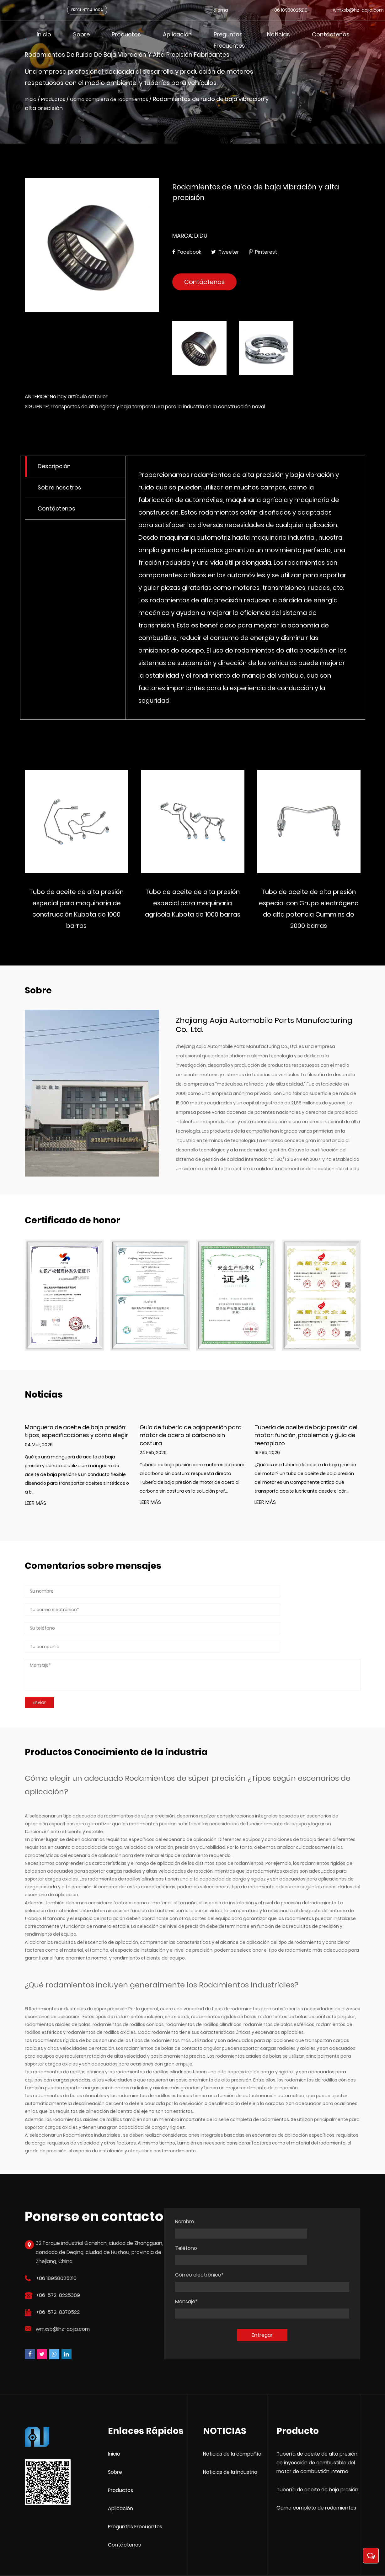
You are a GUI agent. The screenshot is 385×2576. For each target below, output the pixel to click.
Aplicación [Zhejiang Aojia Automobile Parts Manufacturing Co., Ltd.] (120, 2474)
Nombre (184, 2214)
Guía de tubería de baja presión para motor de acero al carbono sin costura (191, 1440)
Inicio (44, 34)
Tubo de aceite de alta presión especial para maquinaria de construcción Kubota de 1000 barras (172, 913)
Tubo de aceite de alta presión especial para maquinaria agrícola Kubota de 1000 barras (288, 907)
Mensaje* (186, 2267)
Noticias (278, 34)
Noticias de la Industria (230, 2438)
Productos (126, 34)
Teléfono (276, 2214)
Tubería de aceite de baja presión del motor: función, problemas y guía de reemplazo (305, 1440)
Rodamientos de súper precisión (186, 1746)
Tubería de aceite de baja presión (317, 2455)
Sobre (81, 34)
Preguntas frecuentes (229, 40)
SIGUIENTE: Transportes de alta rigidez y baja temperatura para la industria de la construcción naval (145, 411)
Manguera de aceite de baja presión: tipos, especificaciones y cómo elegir (76, 1436)
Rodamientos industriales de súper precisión (78, 1976)
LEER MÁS (35, 1508)
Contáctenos (331, 34)
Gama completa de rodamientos (125, 99)
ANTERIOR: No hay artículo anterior (66, 401)
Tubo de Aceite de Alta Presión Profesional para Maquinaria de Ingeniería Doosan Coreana (56, 907)
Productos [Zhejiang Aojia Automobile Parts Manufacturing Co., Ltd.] (120, 2456)
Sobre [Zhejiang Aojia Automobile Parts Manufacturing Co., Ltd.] (115, 2438)
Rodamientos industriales (92, 2103)
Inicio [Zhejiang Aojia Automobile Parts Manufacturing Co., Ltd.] (114, 2420)
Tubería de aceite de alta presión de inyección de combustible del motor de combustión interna (316, 2428)
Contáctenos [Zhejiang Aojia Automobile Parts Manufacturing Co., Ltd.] (124, 2511)
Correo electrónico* (199, 2241)
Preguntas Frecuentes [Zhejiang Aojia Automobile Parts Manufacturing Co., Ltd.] (135, 2492)
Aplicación (177, 34)
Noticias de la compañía (232, 2420)
